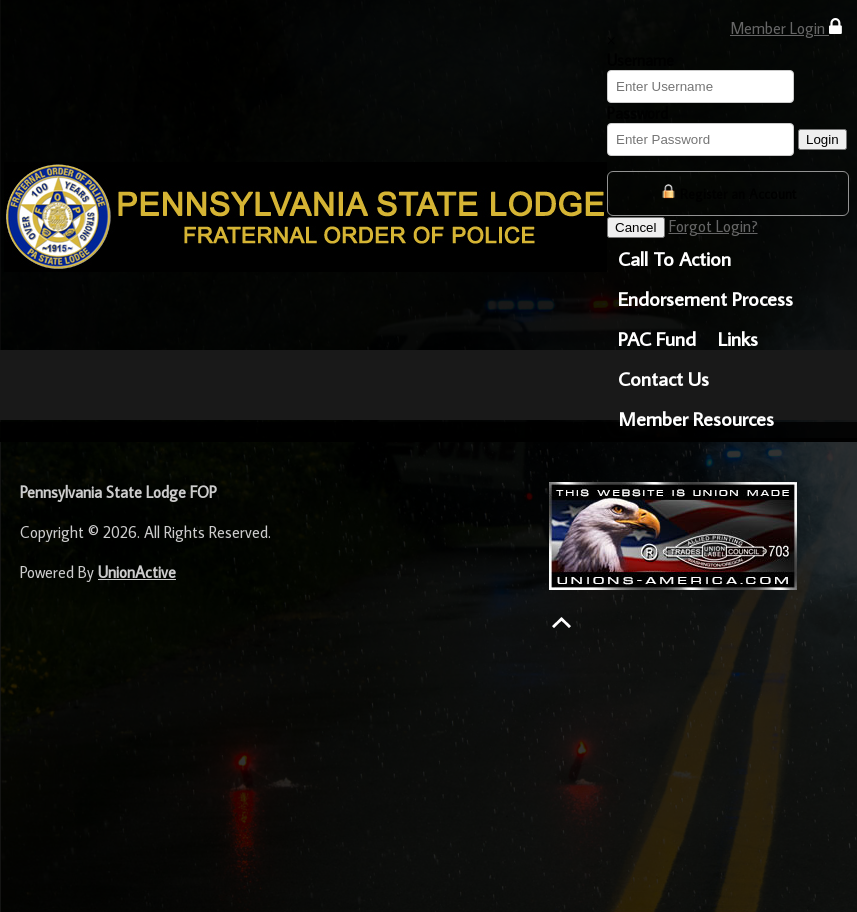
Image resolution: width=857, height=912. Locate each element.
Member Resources (696, 418)
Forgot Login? (713, 226)
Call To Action (674, 258)
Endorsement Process (705, 298)
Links (738, 338)
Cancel (636, 227)
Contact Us (663, 378)
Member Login (786, 27)
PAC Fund (657, 338)
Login (822, 139)
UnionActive (137, 572)
